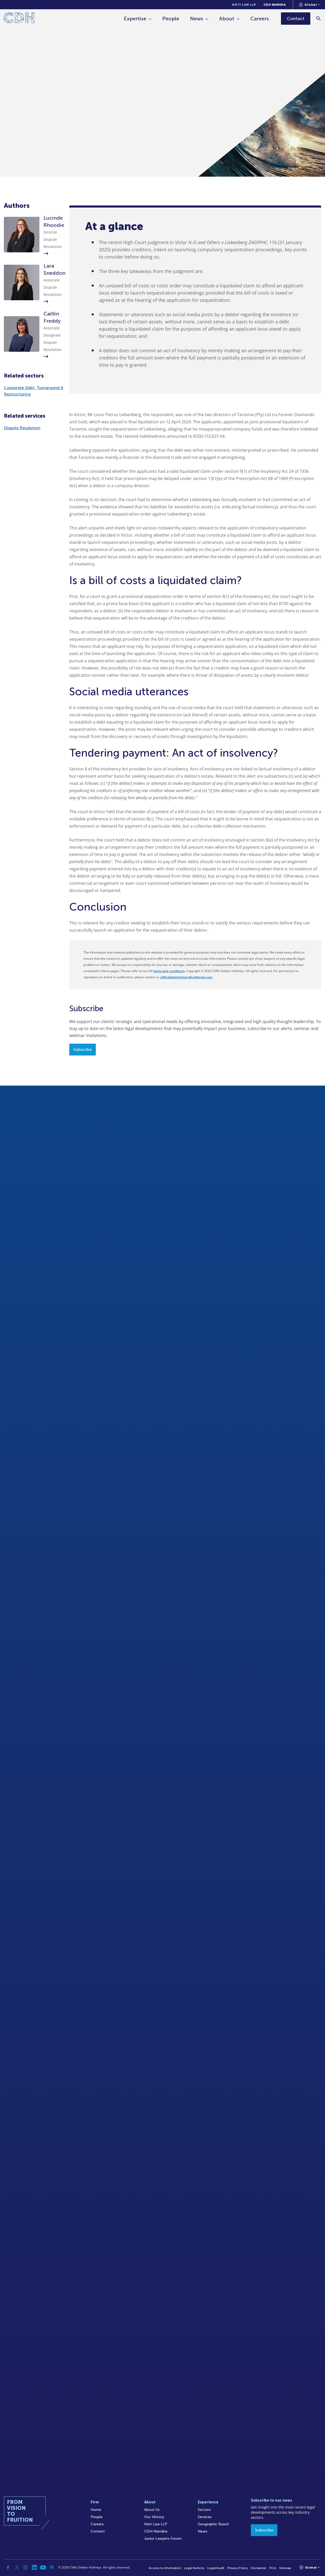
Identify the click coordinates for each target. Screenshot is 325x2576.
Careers (259, 18)
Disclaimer (258, 2568)
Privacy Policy (237, 2568)
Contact (98, 2531)
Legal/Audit (215, 2568)
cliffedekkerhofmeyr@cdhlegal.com (186, 977)
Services (205, 2517)
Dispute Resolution (22, 427)
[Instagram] (25, 2567)
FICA (272, 2568)
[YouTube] (43, 2567)
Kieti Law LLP (244, 4)
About (226, 18)
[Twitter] (17, 2567)
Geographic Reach (213, 2524)
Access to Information (165, 2568)
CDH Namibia (274, 4)
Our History (154, 2517)
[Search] (318, 18)
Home (96, 2510)
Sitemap (285, 2568)
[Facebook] (8, 2567)
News (196, 18)
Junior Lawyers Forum (163, 2538)
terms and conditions (169, 971)
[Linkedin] (34, 2567)
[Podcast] (52, 2567)
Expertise (135, 18)
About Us (152, 2510)
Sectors (204, 2510)
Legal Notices (194, 2568)
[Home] (19, 18)
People (170, 18)
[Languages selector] (309, 4)
